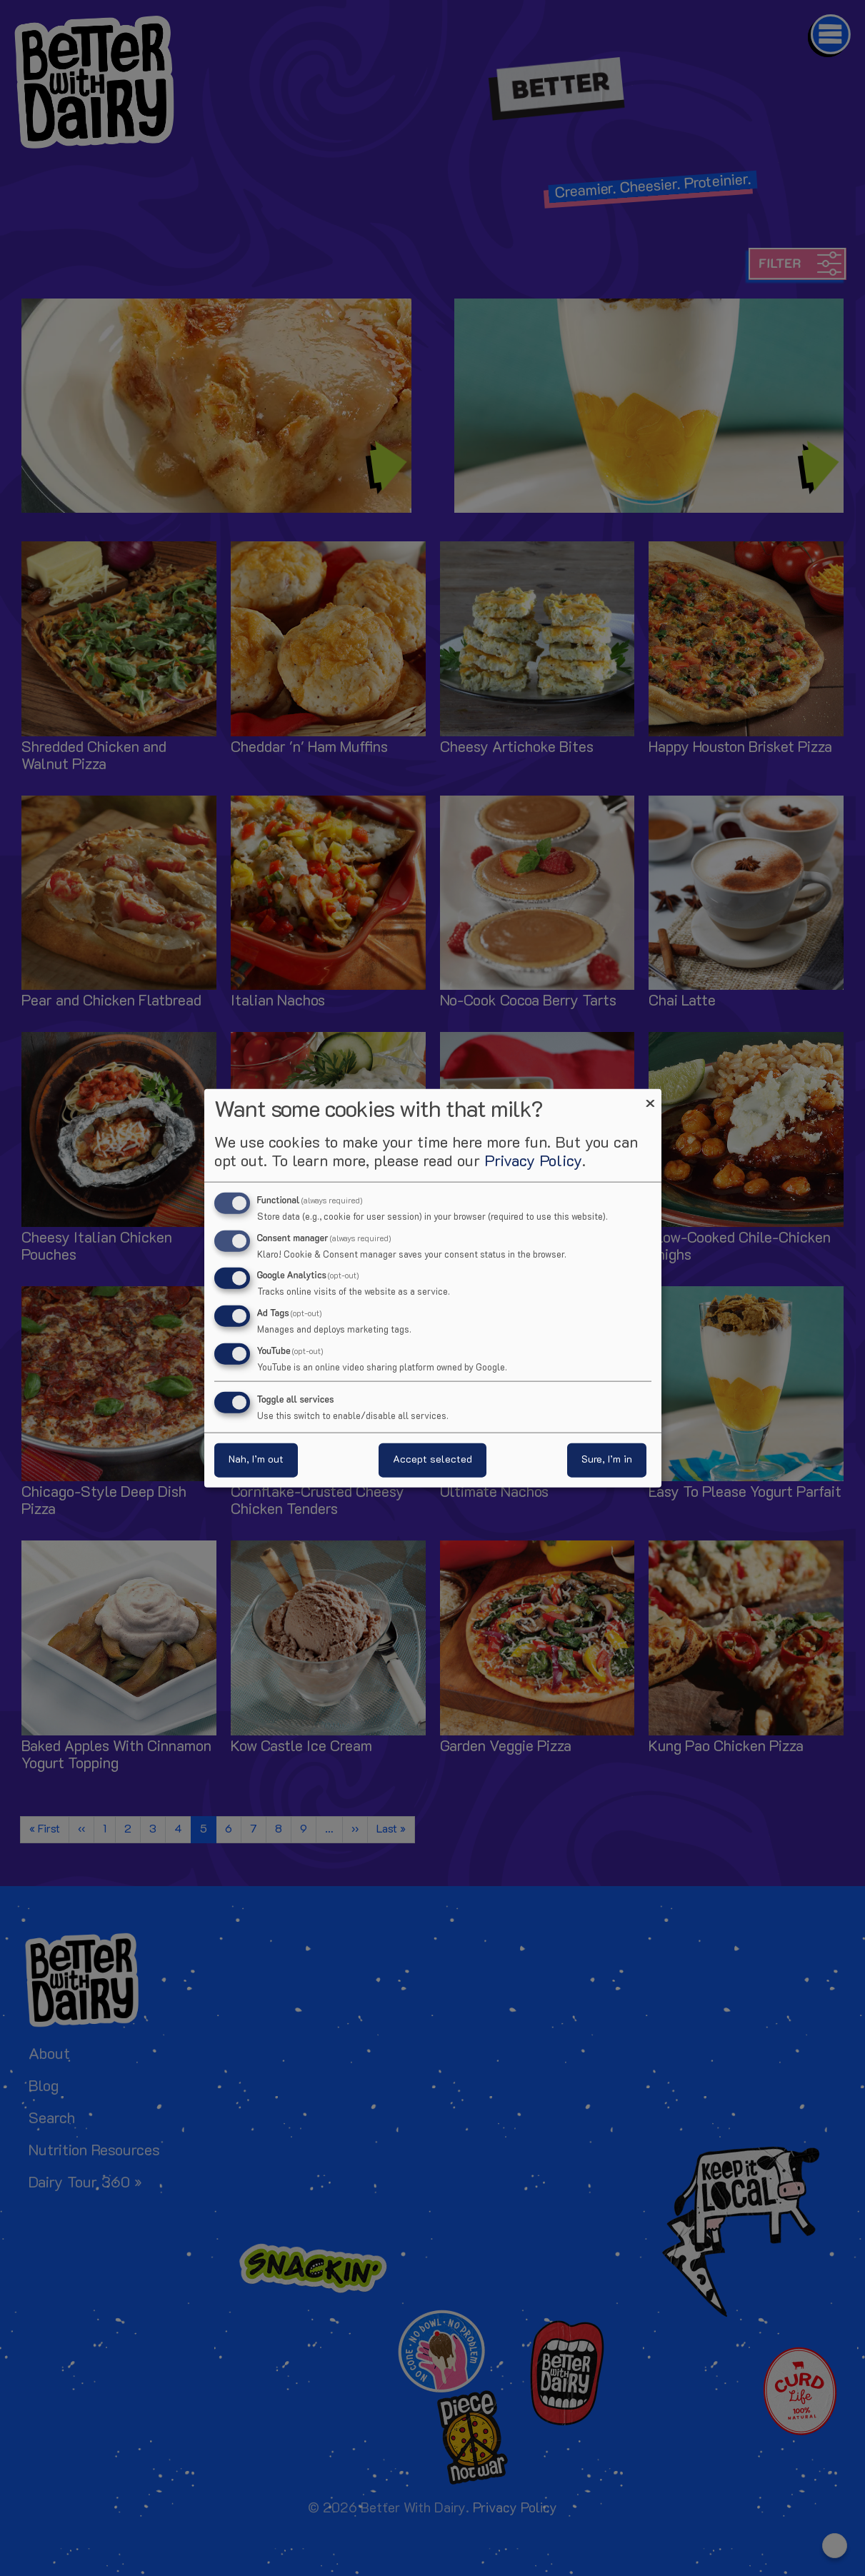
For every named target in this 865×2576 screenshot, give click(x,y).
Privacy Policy (533, 1161)
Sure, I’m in (606, 1460)
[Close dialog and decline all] (650, 1097)
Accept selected (432, 1460)
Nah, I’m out (256, 1460)
